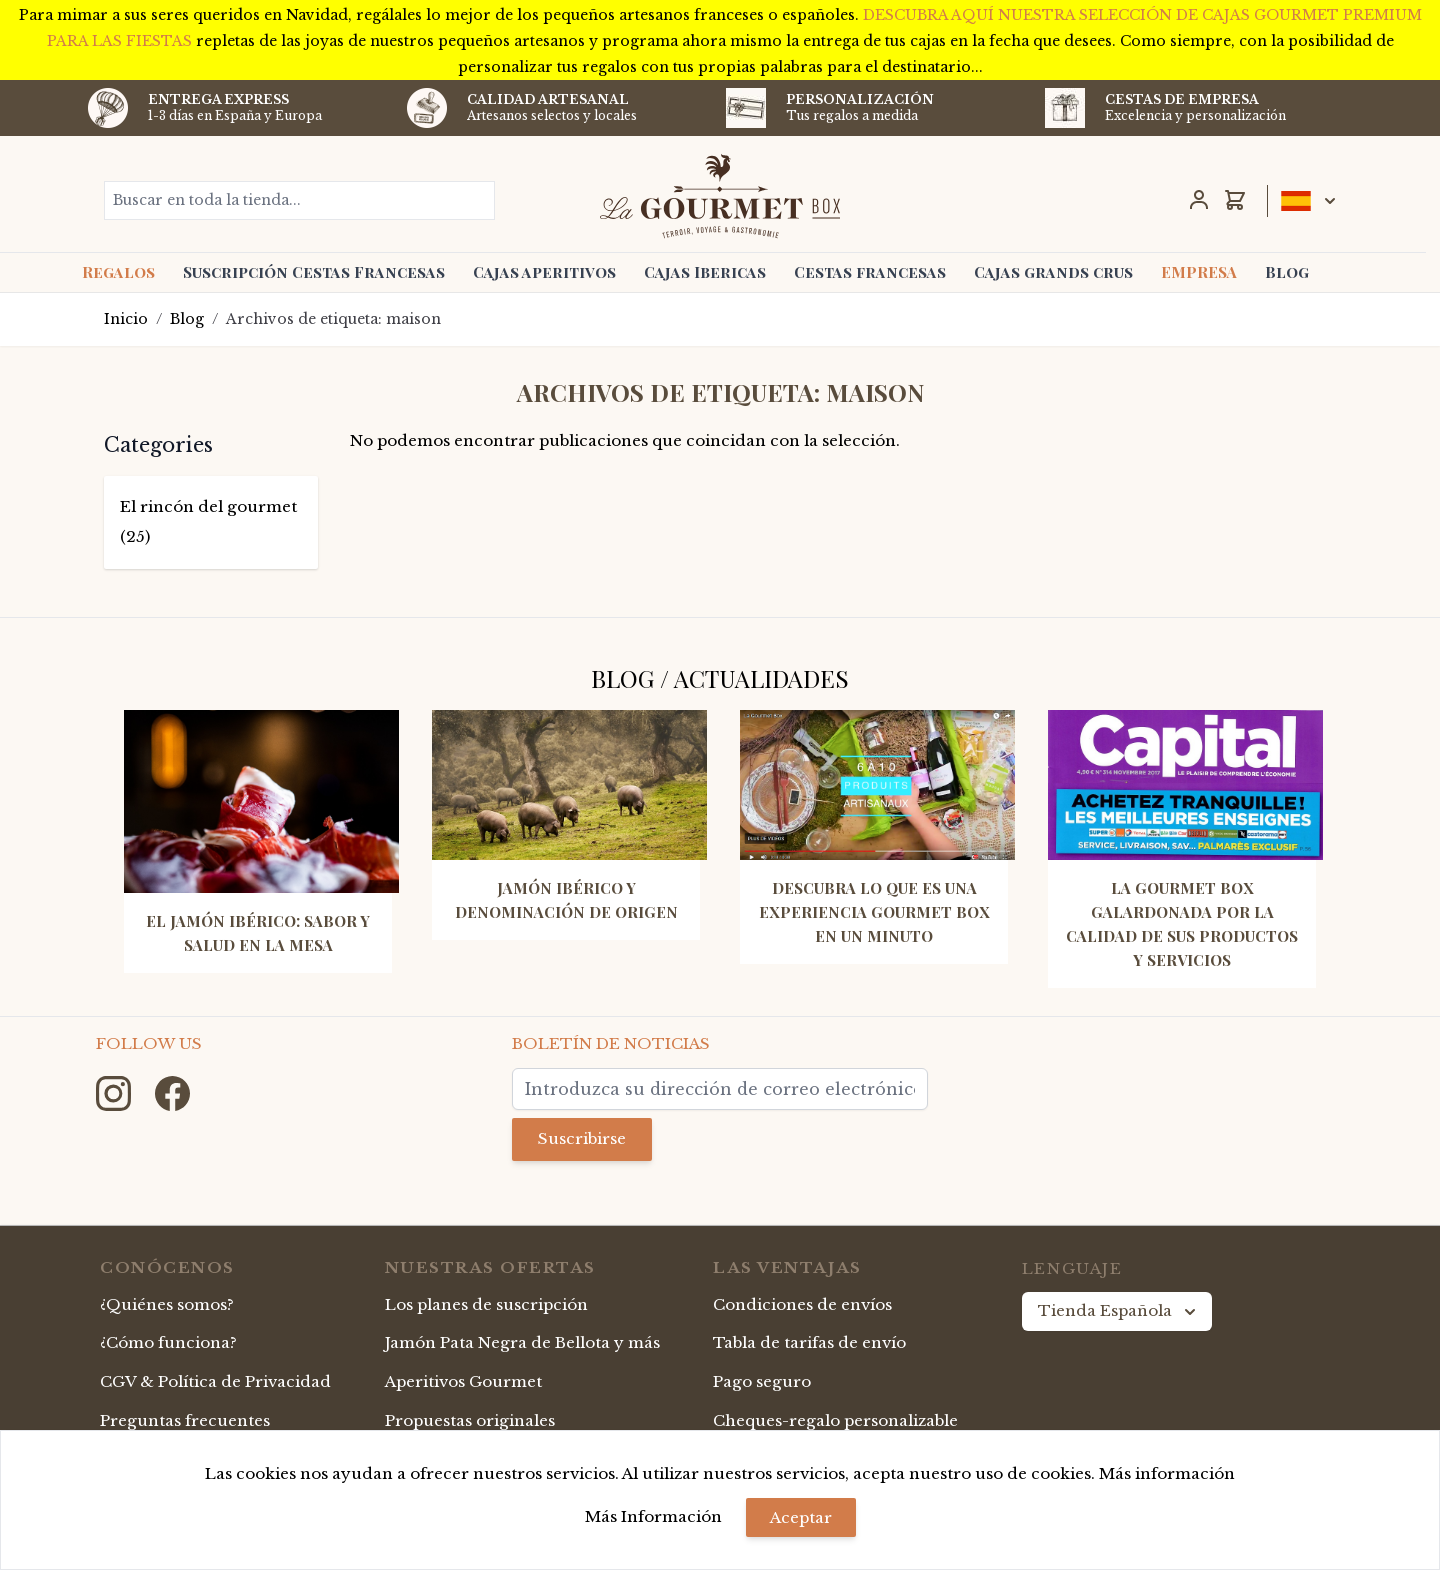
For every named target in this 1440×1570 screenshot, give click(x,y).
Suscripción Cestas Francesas (314, 272)
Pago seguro (762, 1381)
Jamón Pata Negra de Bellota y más (522, 1342)
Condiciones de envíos (802, 1304)
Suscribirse (582, 1138)
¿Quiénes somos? (167, 1304)
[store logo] (720, 196)
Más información (1167, 1473)
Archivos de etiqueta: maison (333, 319)
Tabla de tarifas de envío (809, 1342)
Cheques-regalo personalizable (835, 1420)
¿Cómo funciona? (168, 1342)
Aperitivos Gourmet (463, 1381)
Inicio (126, 319)
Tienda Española (1119, 1311)
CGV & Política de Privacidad (215, 1381)
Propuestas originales (470, 1420)
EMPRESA (1199, 272)
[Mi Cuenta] (1199, 200)
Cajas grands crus (1053, 272)
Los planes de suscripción (486, 1304)
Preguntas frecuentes (185, 1420)
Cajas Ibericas (705, 272)
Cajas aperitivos (544, 272)
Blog (1287, 272)
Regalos (118, 272)
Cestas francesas (870, 272)
